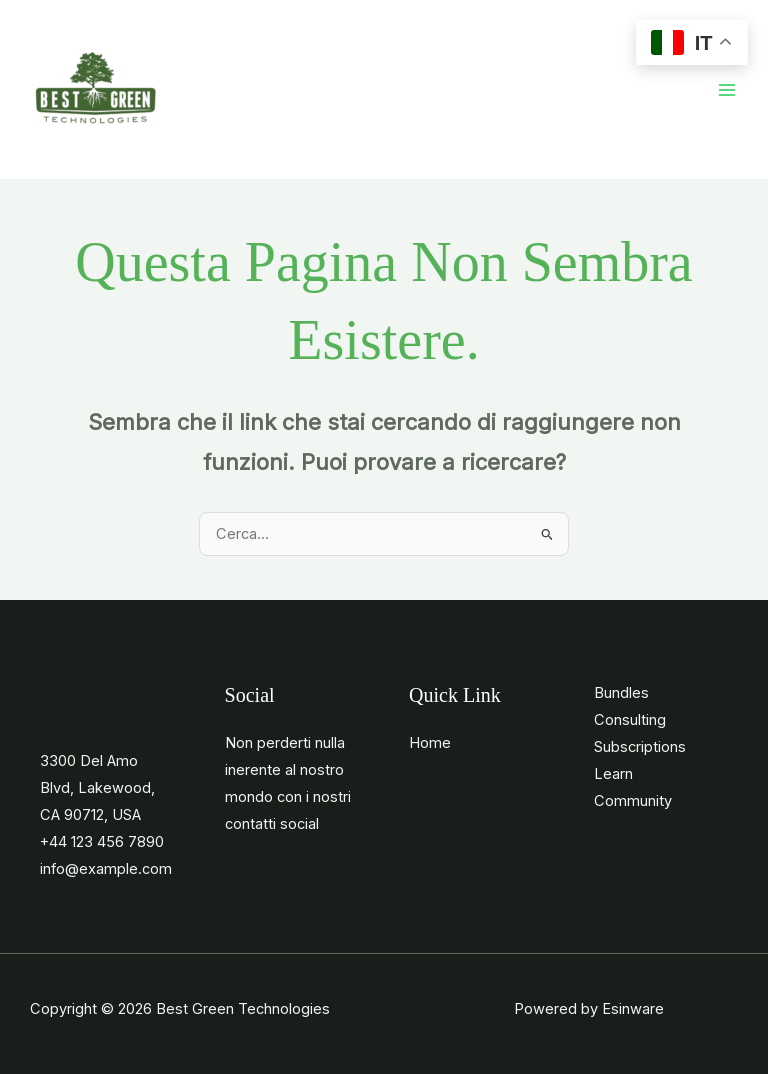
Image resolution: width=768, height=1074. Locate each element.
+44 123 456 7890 (102, 842)
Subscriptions (640, 747)
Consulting (630, 720)
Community (633, 801)
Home (430, 743)
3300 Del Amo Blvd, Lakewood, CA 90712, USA (97, 788)
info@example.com (106, 869)
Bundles (621, 693)
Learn (613, 774)
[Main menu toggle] (727, 90)
